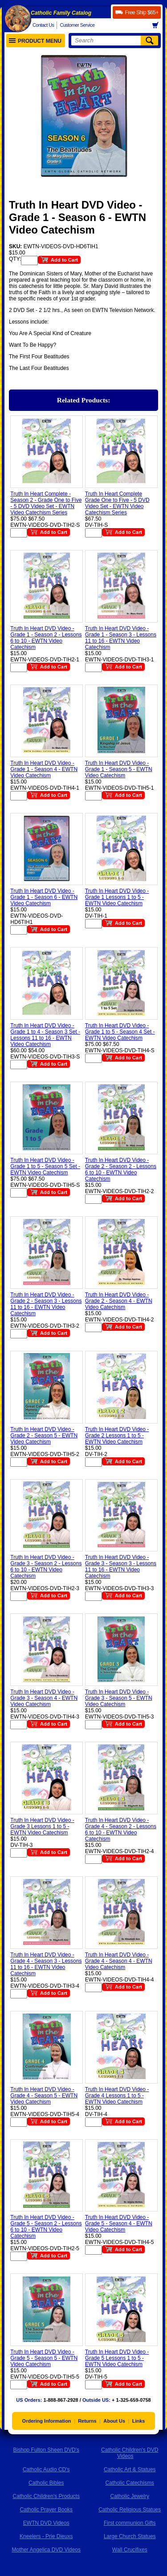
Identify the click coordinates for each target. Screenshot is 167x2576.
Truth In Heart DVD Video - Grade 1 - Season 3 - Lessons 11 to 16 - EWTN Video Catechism (120, 637)
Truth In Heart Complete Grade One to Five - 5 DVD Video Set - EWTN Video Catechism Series (117, 503)
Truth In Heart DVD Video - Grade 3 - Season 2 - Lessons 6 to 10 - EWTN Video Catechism (45, 1566)
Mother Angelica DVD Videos (46, 2550)
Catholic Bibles (46, 2483)
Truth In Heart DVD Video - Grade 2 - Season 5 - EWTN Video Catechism (43, 1435)
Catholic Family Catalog (61, 13)
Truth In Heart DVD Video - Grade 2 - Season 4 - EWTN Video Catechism (118, 1301)
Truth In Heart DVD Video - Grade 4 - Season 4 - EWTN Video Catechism (118, 1961)
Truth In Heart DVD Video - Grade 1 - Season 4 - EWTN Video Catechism (43, 769)
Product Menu (35, 41)
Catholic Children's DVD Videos (129, 2453)
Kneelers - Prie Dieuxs (46, 2536)
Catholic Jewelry (129, 2496)
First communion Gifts (130, 2523)
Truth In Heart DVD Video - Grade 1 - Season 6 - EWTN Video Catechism (43, 897)
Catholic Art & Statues (130, 2469)
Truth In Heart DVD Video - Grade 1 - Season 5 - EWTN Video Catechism (118, 769)
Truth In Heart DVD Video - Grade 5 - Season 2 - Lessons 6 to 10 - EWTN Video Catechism (45, 2226)
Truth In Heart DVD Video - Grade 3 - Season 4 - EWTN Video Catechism (43, 1698)
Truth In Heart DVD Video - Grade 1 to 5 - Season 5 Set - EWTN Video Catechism (45, 1166)
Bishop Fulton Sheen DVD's (46, 2450)
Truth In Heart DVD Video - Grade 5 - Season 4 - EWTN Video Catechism (118, 2223)
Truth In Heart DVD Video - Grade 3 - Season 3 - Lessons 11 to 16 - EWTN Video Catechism (120, 1566)
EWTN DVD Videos (46, 2523)
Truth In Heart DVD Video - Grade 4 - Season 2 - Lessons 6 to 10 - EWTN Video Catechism (120, 1829)
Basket (158, 25)
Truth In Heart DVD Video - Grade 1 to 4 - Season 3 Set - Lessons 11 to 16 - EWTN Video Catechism (45, 1034)
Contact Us (43, 25)
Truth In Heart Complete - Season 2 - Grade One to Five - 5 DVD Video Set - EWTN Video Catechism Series (45, 503)
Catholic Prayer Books (46, 2509)
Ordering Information (46, 2421)
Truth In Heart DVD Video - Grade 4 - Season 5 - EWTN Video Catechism (43, 2095)
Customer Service (77, 25)
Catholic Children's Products (46, 2496)
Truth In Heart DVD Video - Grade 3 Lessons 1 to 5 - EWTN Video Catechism (42, 1826)
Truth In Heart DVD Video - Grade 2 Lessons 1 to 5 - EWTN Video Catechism (117, 1435)
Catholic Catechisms (130, 2483)
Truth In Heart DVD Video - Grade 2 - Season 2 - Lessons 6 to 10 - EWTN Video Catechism (120, 1169)
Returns (87, 2421)
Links (138, 2421)
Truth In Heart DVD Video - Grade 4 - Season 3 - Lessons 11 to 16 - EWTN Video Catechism (45, 1964)
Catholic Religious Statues (129, 2509)
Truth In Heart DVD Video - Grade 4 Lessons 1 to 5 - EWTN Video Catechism (117, 2095)
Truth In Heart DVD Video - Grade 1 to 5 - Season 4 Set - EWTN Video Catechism (120, 1031)
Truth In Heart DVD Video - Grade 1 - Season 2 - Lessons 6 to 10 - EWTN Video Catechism (45, 637)
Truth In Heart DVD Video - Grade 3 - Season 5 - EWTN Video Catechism (118, 1698)
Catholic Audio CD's (46, 2469)
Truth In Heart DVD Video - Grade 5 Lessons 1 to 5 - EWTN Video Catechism (117, 2358)
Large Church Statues (130, 2536)
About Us (114, 2421)
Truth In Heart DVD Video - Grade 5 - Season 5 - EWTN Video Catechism (43, 2358)
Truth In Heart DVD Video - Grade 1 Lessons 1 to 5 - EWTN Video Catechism (117, 897)
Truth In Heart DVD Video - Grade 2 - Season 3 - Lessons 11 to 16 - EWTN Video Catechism (45, 1304)
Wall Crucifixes (129, 2550)
